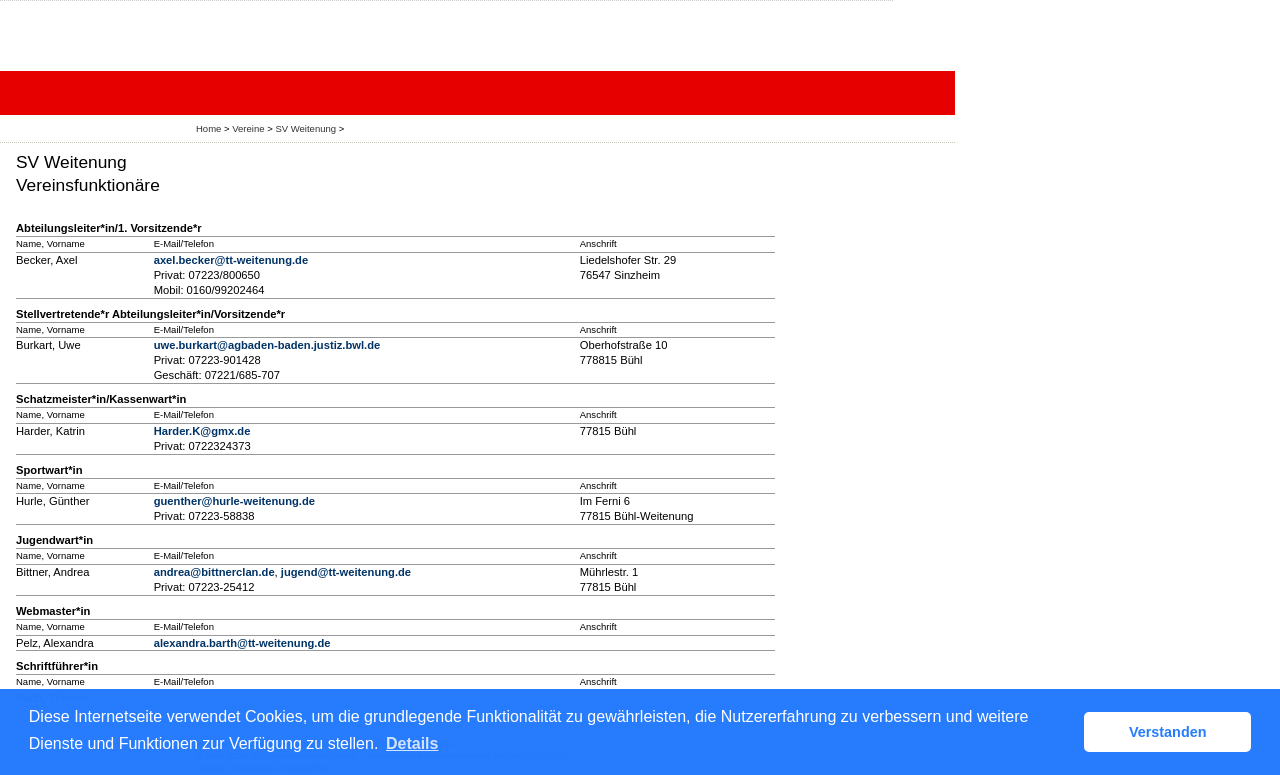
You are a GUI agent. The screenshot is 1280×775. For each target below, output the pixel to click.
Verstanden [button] (1168, 732)
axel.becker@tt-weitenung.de (231, 260)
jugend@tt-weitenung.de (346, 572)
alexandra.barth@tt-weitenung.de (242, 643)
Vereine (248, 128)
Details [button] (412, 743)
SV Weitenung (305, 128)
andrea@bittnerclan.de (214, 572)
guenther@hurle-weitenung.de (234, 501)
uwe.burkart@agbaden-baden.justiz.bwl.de (267, 345)
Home (208, 128)
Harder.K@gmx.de (202, 431)
